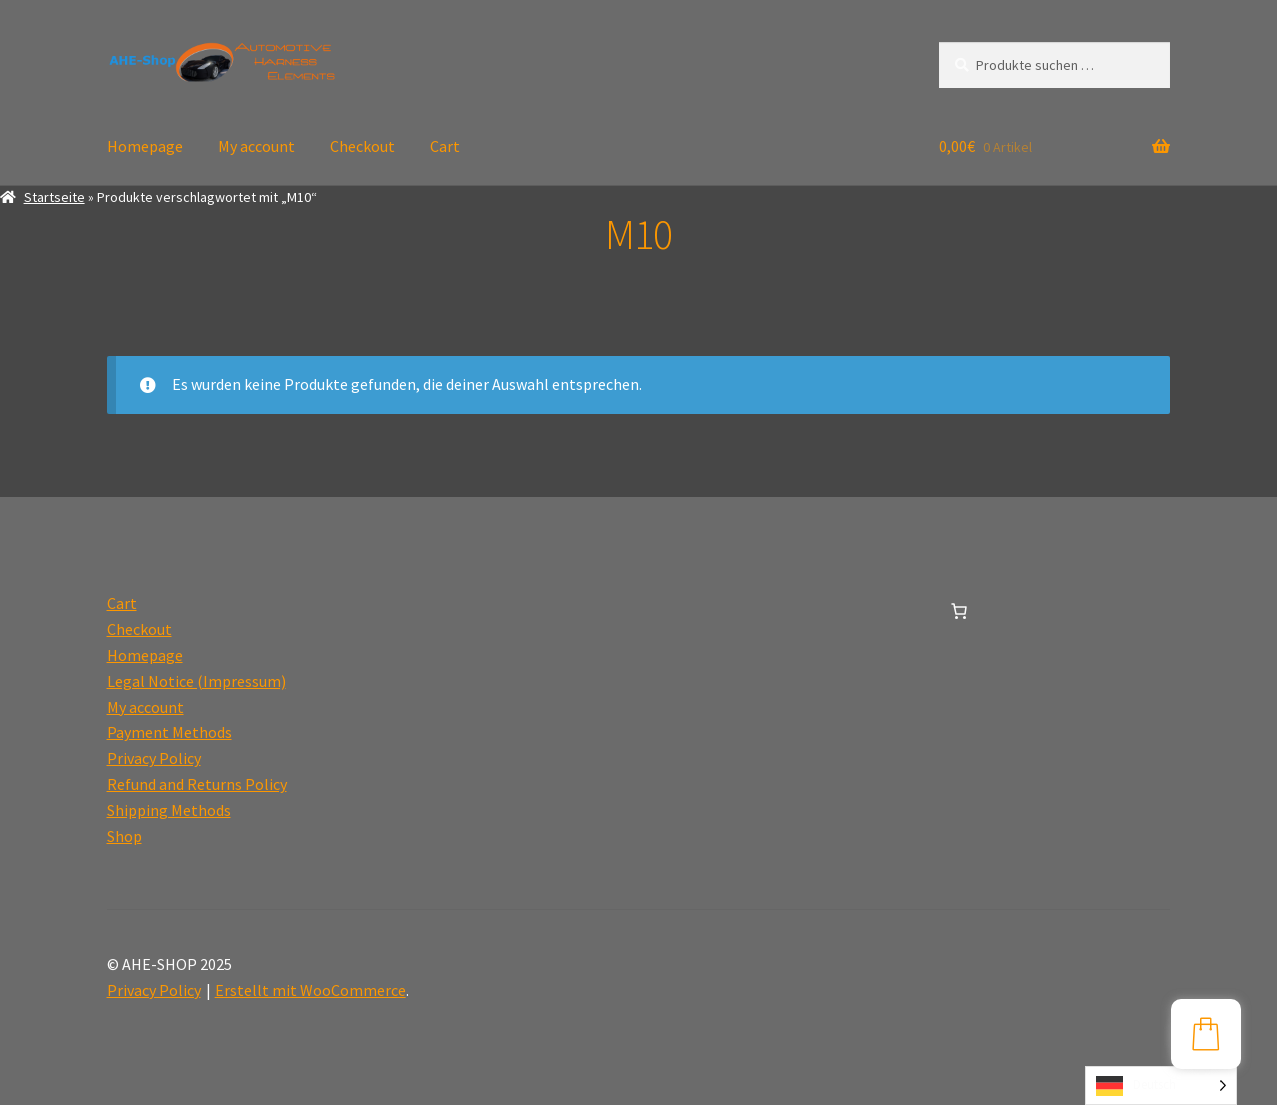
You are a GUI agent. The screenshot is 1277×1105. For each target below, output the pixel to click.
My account (256, 146)
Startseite (54, 197)
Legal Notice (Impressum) (196, 681)
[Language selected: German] (1161, 1085)
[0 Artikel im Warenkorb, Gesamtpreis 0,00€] (959, 611)
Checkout (362, 146)
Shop (124, 836)
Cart (445, 146)
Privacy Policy (154, 758)
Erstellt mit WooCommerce (310, 990)
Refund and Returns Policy (197, 784)
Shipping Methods (169, 810)
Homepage (145, 146)
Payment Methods (169, 732)
